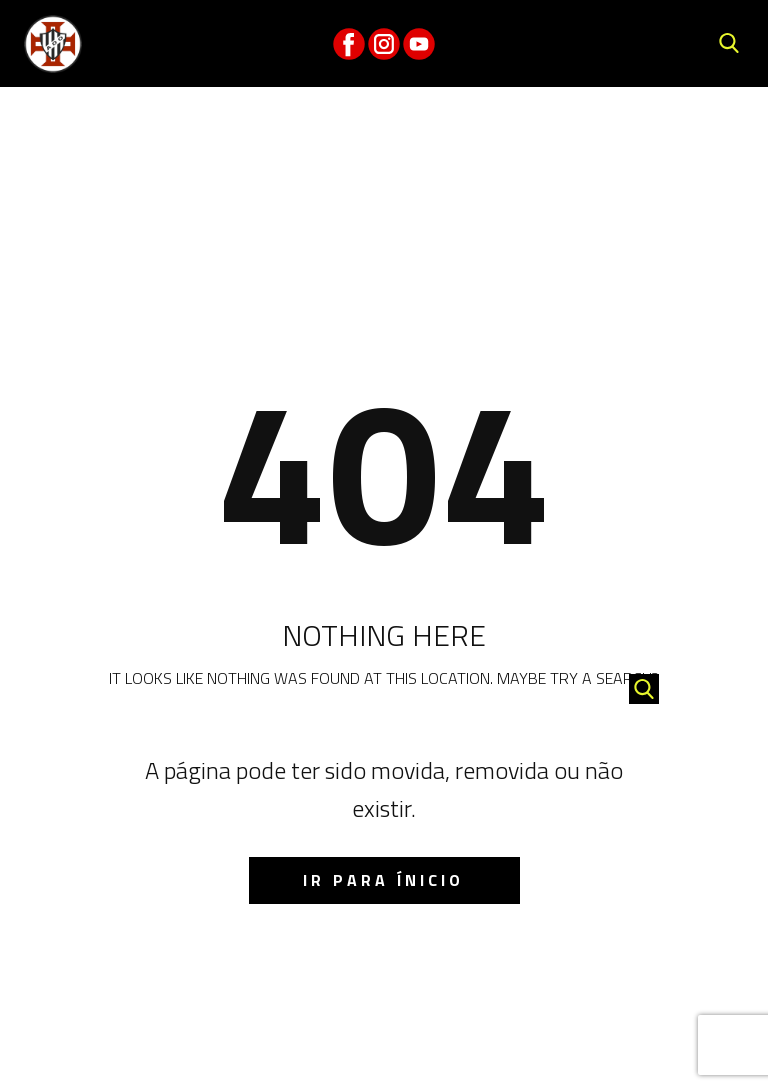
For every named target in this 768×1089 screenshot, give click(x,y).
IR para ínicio (383, 880)
